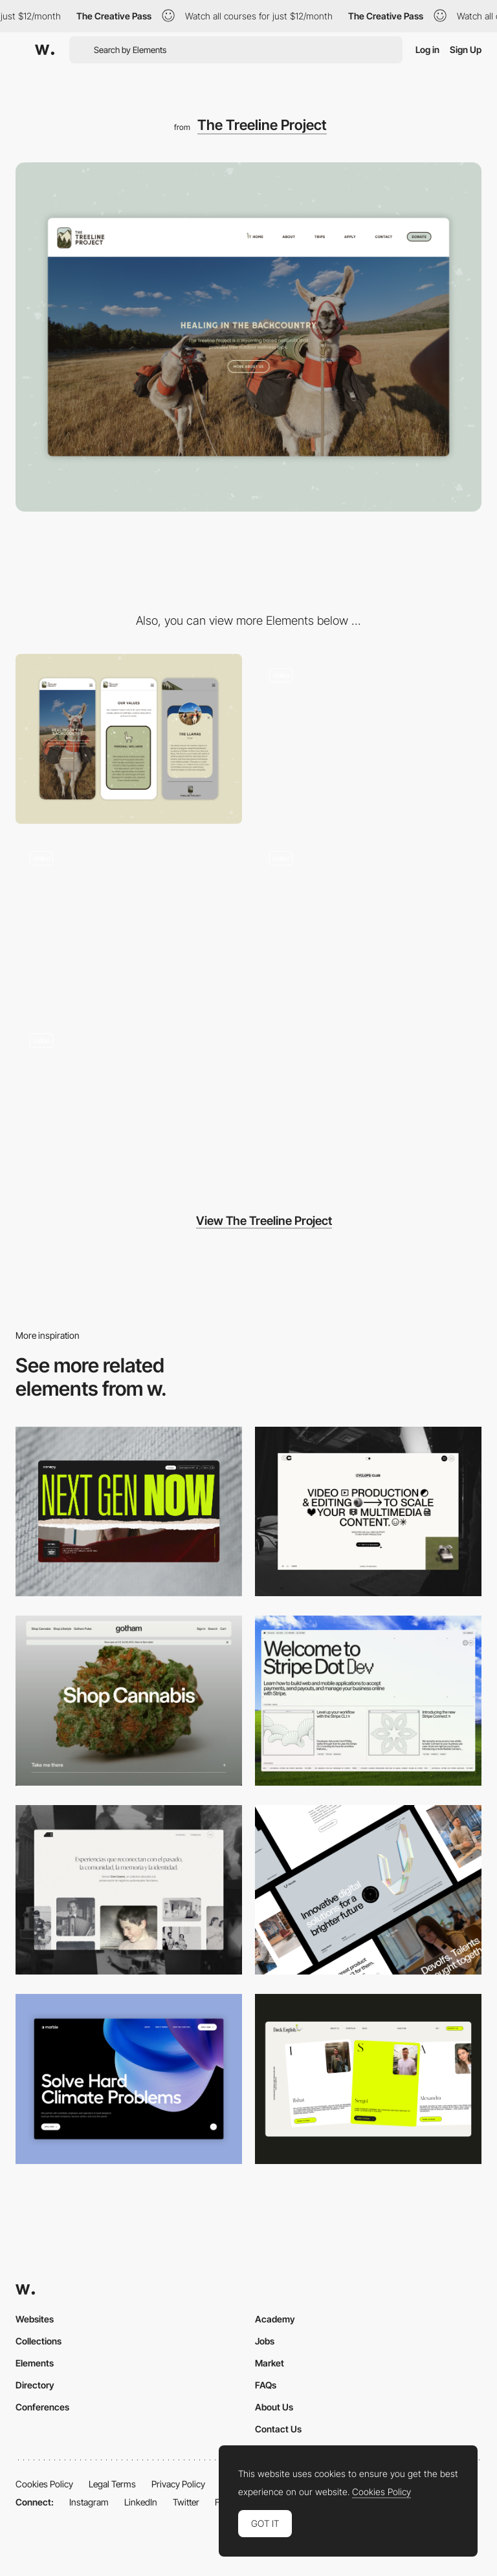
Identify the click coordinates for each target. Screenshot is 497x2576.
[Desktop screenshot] (129, 1890)
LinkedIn (140, 2501)
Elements (35, 2362)
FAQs (265, 2384)
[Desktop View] (129, 2079)
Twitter (186, 2501)
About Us (274, 2406)
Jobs (264, 2340)
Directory (35, 2384)
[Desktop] (129, 1512)
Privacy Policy (178, 2483)
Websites (35, 2318)
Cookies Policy (44, 2483)
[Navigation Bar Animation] (129, 1104)
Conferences (42, 2406)
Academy (275, 2318)
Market (269, 2362)
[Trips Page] (368, 922)
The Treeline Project (262, 125)
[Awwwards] (44, 50)
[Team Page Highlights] (129, 922)
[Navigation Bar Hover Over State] (368, 739)
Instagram (89, 2501)
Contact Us (278, 2428)
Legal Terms (112, 2483)
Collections (38, 2340)
